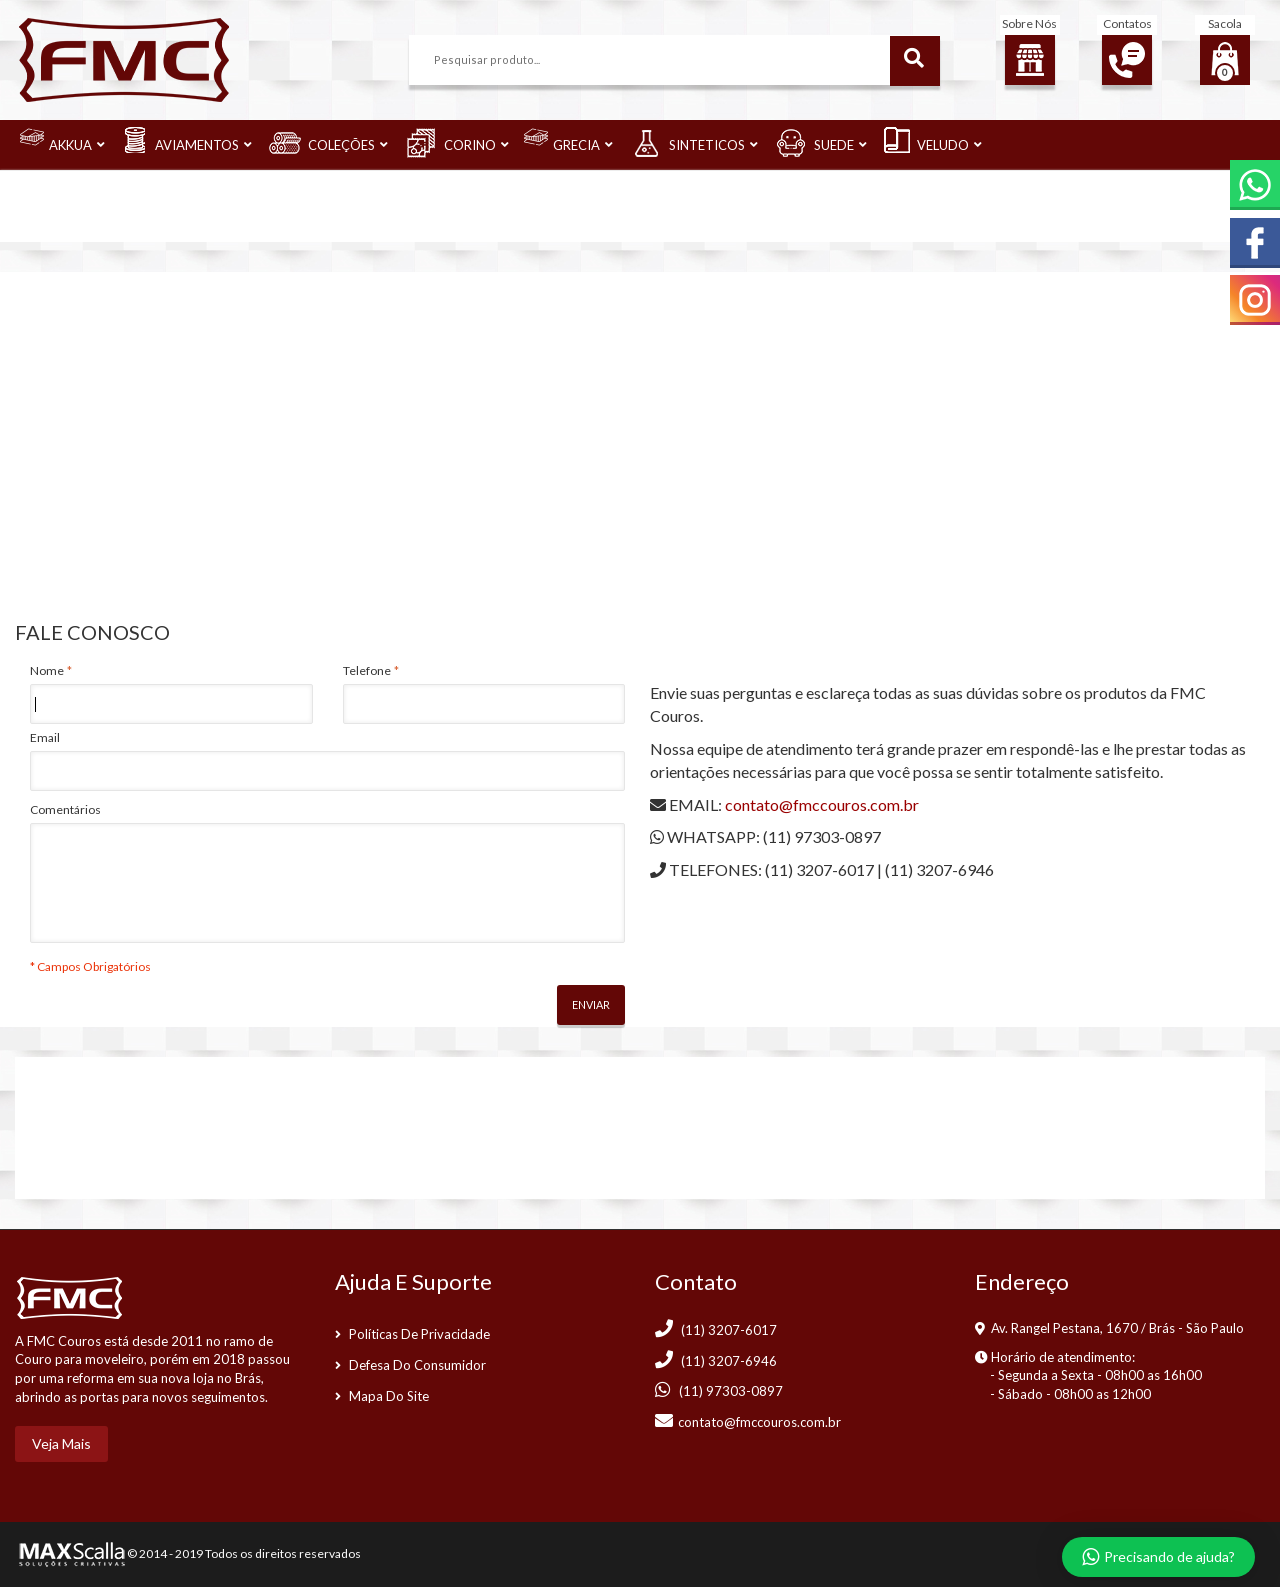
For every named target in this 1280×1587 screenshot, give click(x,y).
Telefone (367, 670)
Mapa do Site (389, 1396)
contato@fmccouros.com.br (822, 804)
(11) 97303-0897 (822, 836)
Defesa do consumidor (417, 1365)
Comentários (65, 809)
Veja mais (61, 1443)
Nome (47, 670)
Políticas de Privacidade (419, 1334)
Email (45, 737)
